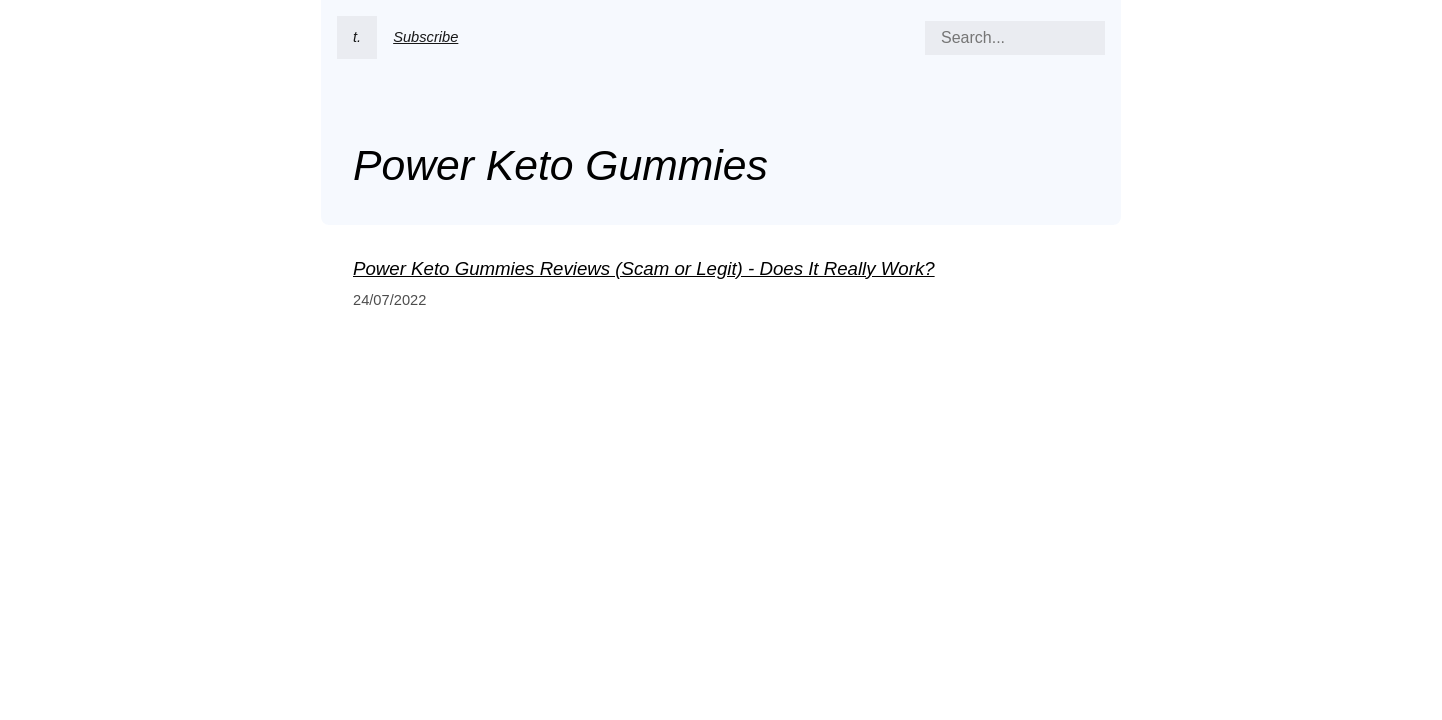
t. (357, 37)
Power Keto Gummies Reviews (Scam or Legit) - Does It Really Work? (644, 268)
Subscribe (425, 37)
